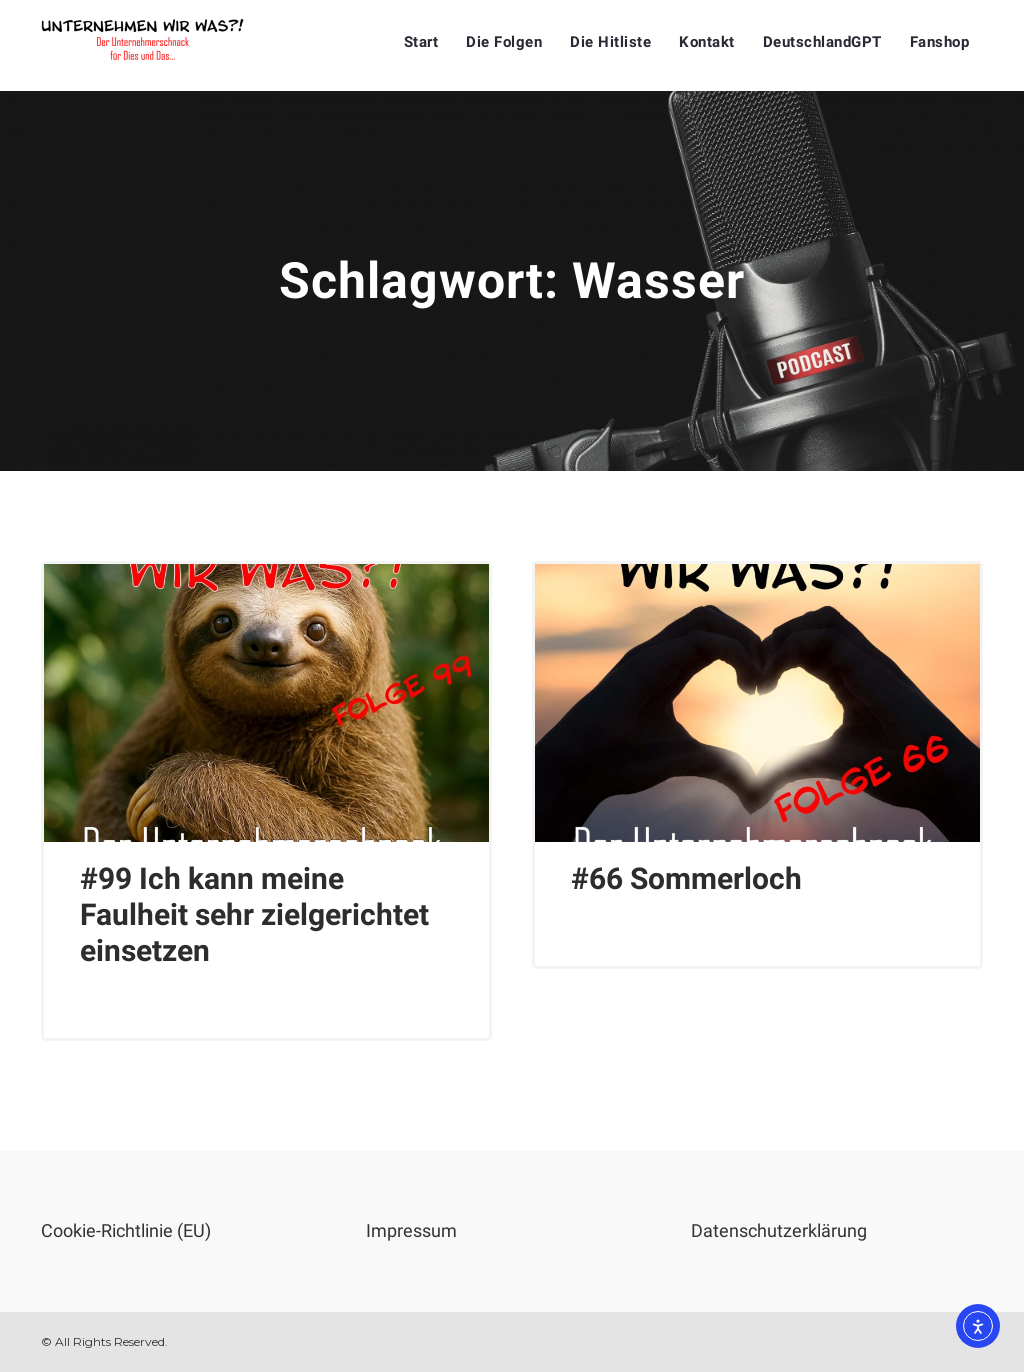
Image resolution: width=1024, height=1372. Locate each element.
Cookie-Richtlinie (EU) (126, 1230)
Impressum (411, 1230)
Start (421, 42)
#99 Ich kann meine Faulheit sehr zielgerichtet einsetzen (254, 914)
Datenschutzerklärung (779, 1230)
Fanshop (940, 42)
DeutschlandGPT (822, 42)
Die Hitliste (610, 42)
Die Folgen (504, 42)
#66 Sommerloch (686, 878)
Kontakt (707, 42)
